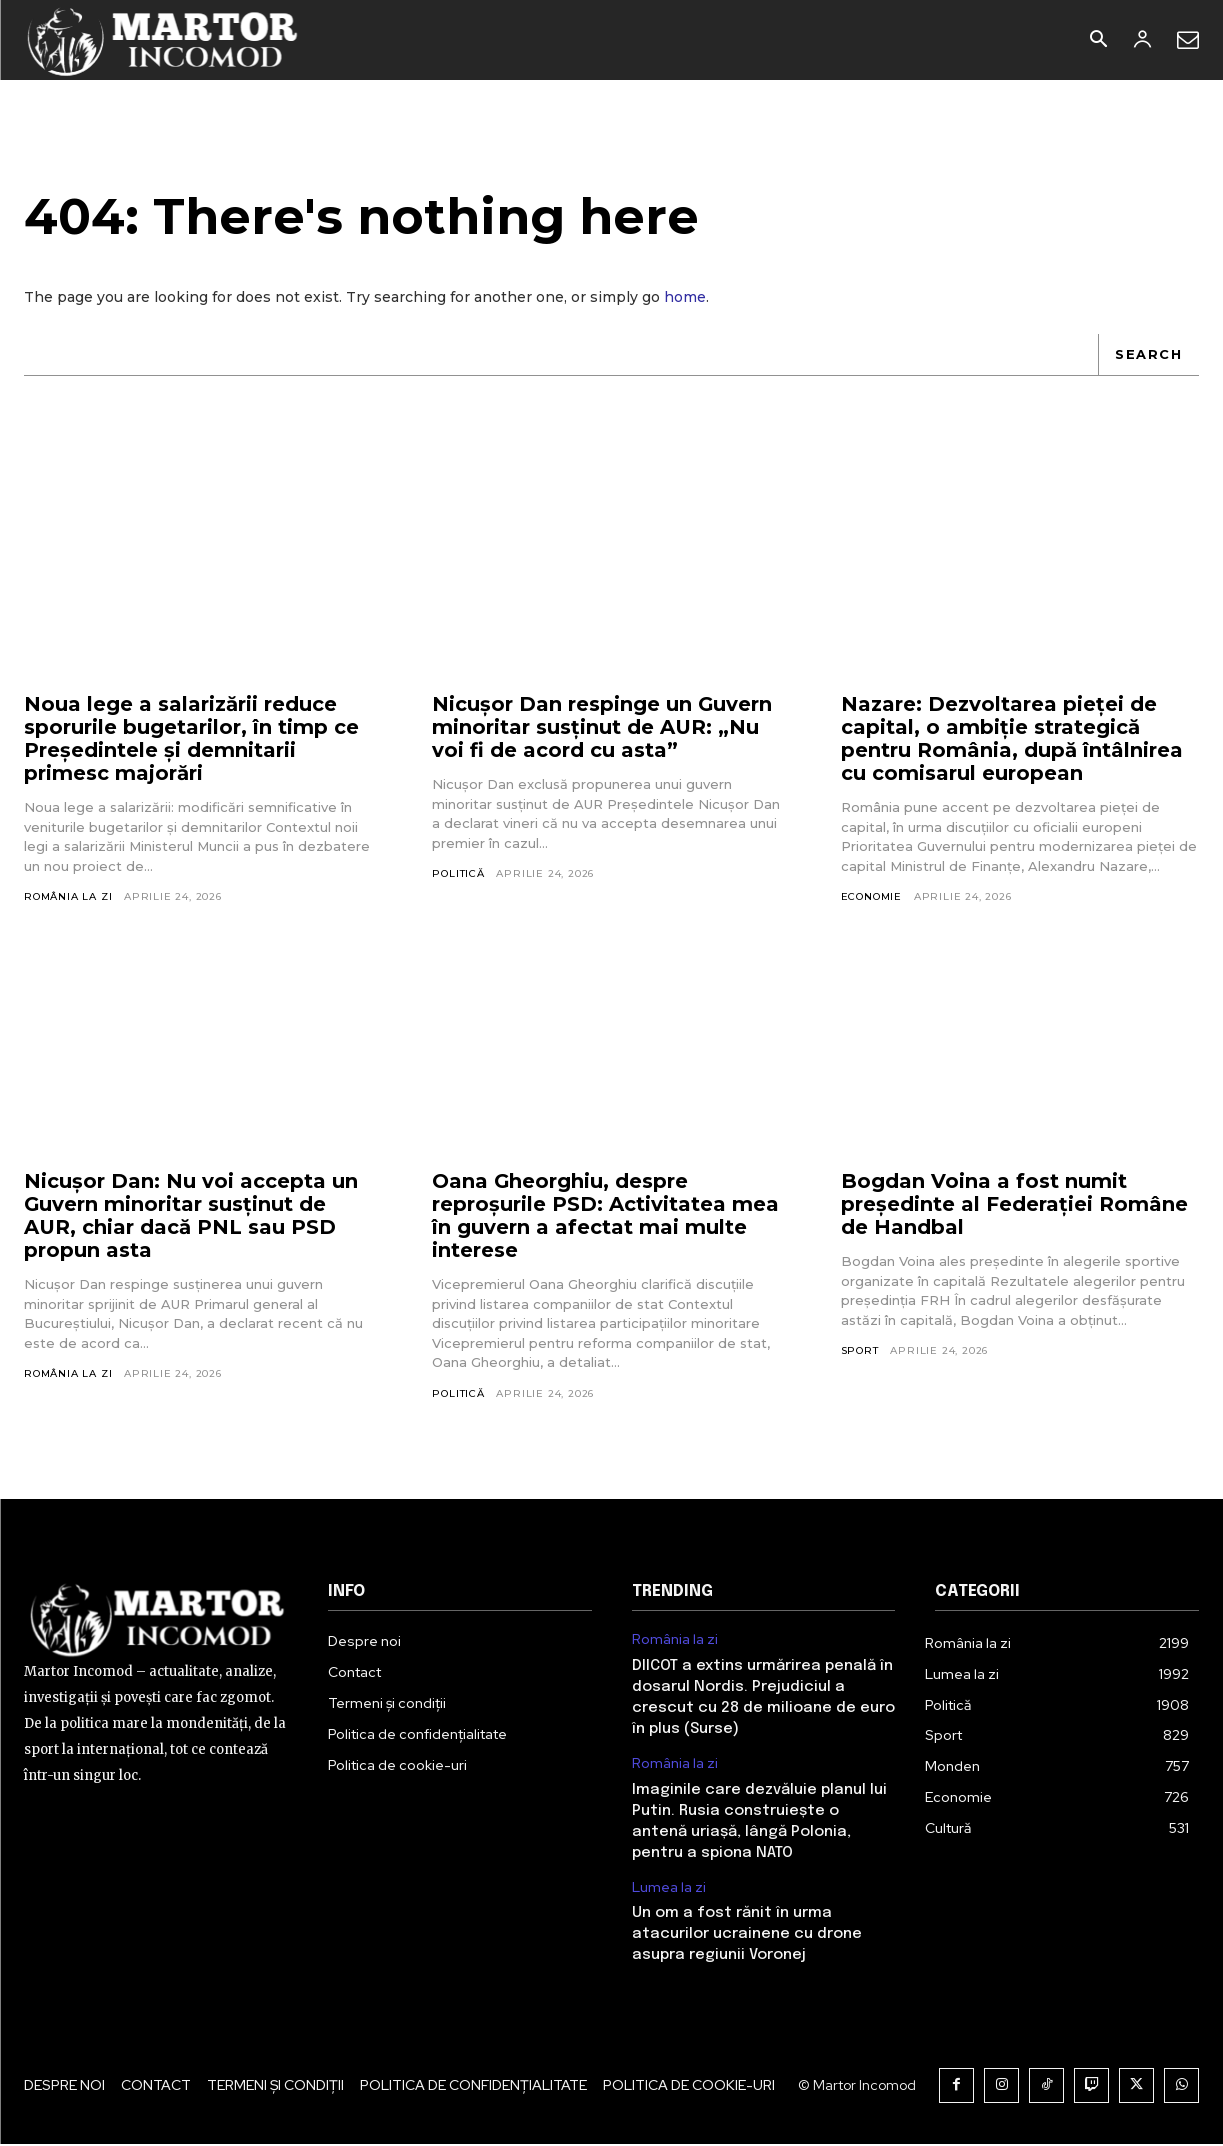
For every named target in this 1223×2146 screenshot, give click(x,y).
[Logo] (163, 40)
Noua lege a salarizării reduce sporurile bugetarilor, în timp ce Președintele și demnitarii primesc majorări (191, 740)
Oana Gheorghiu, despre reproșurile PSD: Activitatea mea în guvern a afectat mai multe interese (605, 1217)
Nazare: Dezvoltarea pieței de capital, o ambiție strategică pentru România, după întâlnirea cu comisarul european (1012, 740)
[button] (1098, 41)
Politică (458, 875)
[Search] (1148, 356)
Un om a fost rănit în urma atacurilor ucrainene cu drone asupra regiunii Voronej (747, 1936)
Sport (860, 1352)
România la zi (68, 898)
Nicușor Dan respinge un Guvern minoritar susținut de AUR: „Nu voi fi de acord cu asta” (602, 729)
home (685, 298)
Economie (871, 898)
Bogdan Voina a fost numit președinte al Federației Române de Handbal (1014, 1206)
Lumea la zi (669, 1889)
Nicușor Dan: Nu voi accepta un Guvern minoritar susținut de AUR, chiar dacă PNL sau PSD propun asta (191, 1217)
